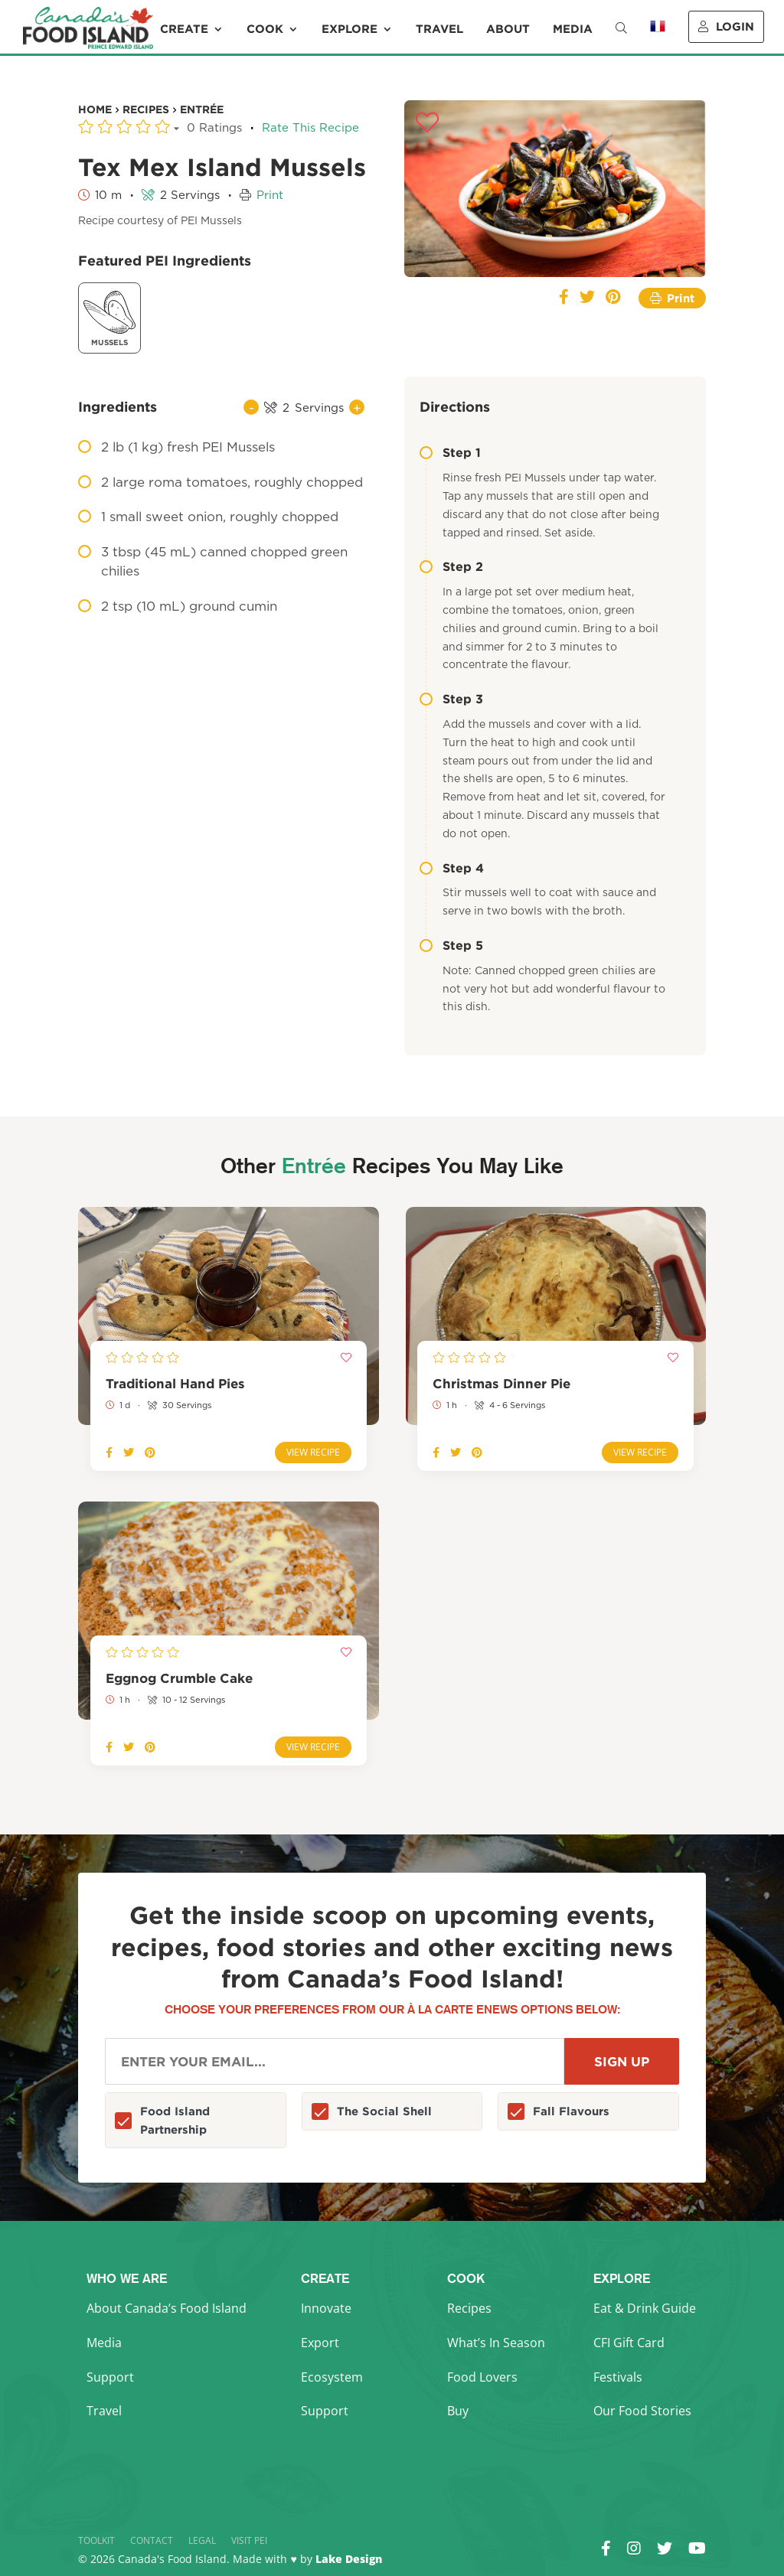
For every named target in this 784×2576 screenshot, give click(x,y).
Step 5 (451, 945)
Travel (439, 29)
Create (184, 29)
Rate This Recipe (310, 128)
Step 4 (452, 868)
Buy (458, 2410)
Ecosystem (332, 2377)
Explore (349, 29)
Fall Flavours (571, 2111)
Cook (265, 29)
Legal (202, 2540)
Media (573, 29)
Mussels (109, 316)
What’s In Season (496, 2342)
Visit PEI (249, 2540)
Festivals (617, 2377)
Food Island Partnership (175, 2120)
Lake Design (348, 2559)
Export (320, 2342)
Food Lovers (482, 2377)
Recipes (469, 2308)
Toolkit (96, 2540)
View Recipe (313, 1452)
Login (726, 26)
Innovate (326, 2308)
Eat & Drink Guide (644, 2308)
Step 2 (451, 566)
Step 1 (450, 452)
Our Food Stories (642, 2410)
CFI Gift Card (629, 2342)
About (508, 29)
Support (110, 2377)
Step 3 (451, 699)
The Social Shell (384, 2111)
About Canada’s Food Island (167, 2308)
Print (269, 195)
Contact (151, 2540)
